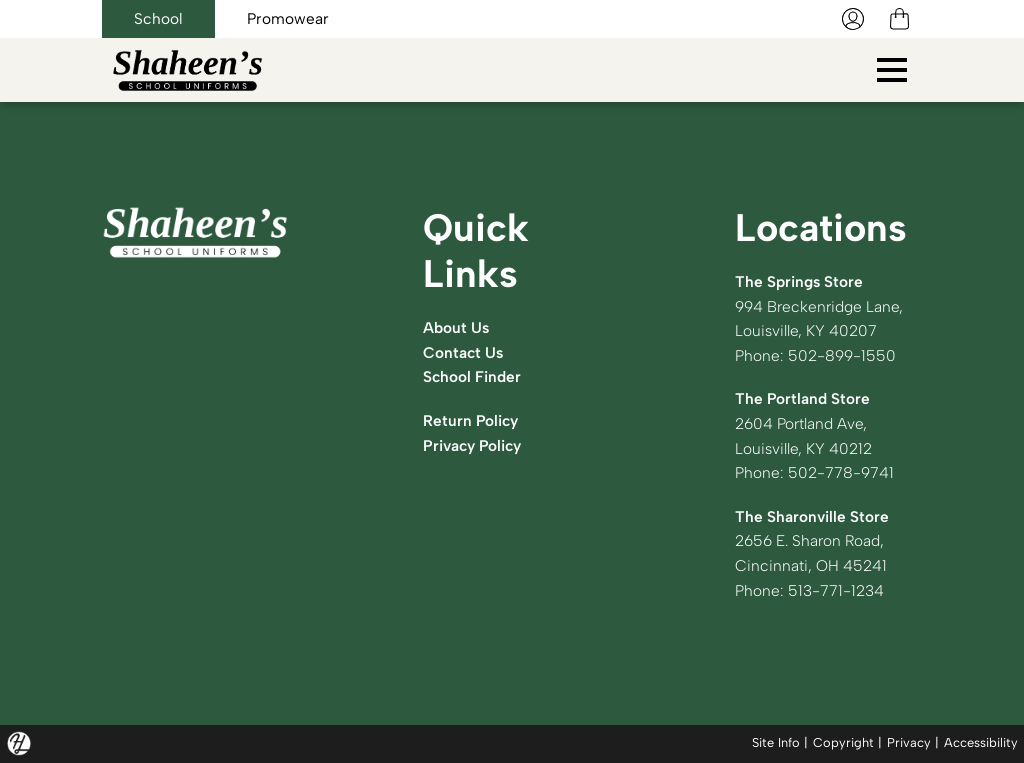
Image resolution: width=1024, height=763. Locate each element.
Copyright (843, 742)
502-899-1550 (842, 355)
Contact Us (463, 352)
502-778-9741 (841, 472)
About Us (456, 327)
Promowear (288, 18)
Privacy (909, 742)
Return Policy (470, 420)
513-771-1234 (836, 590)
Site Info (776, 742)
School (158, 18)
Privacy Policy (472, 445)
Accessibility (981, 742)
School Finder (472, 376)
